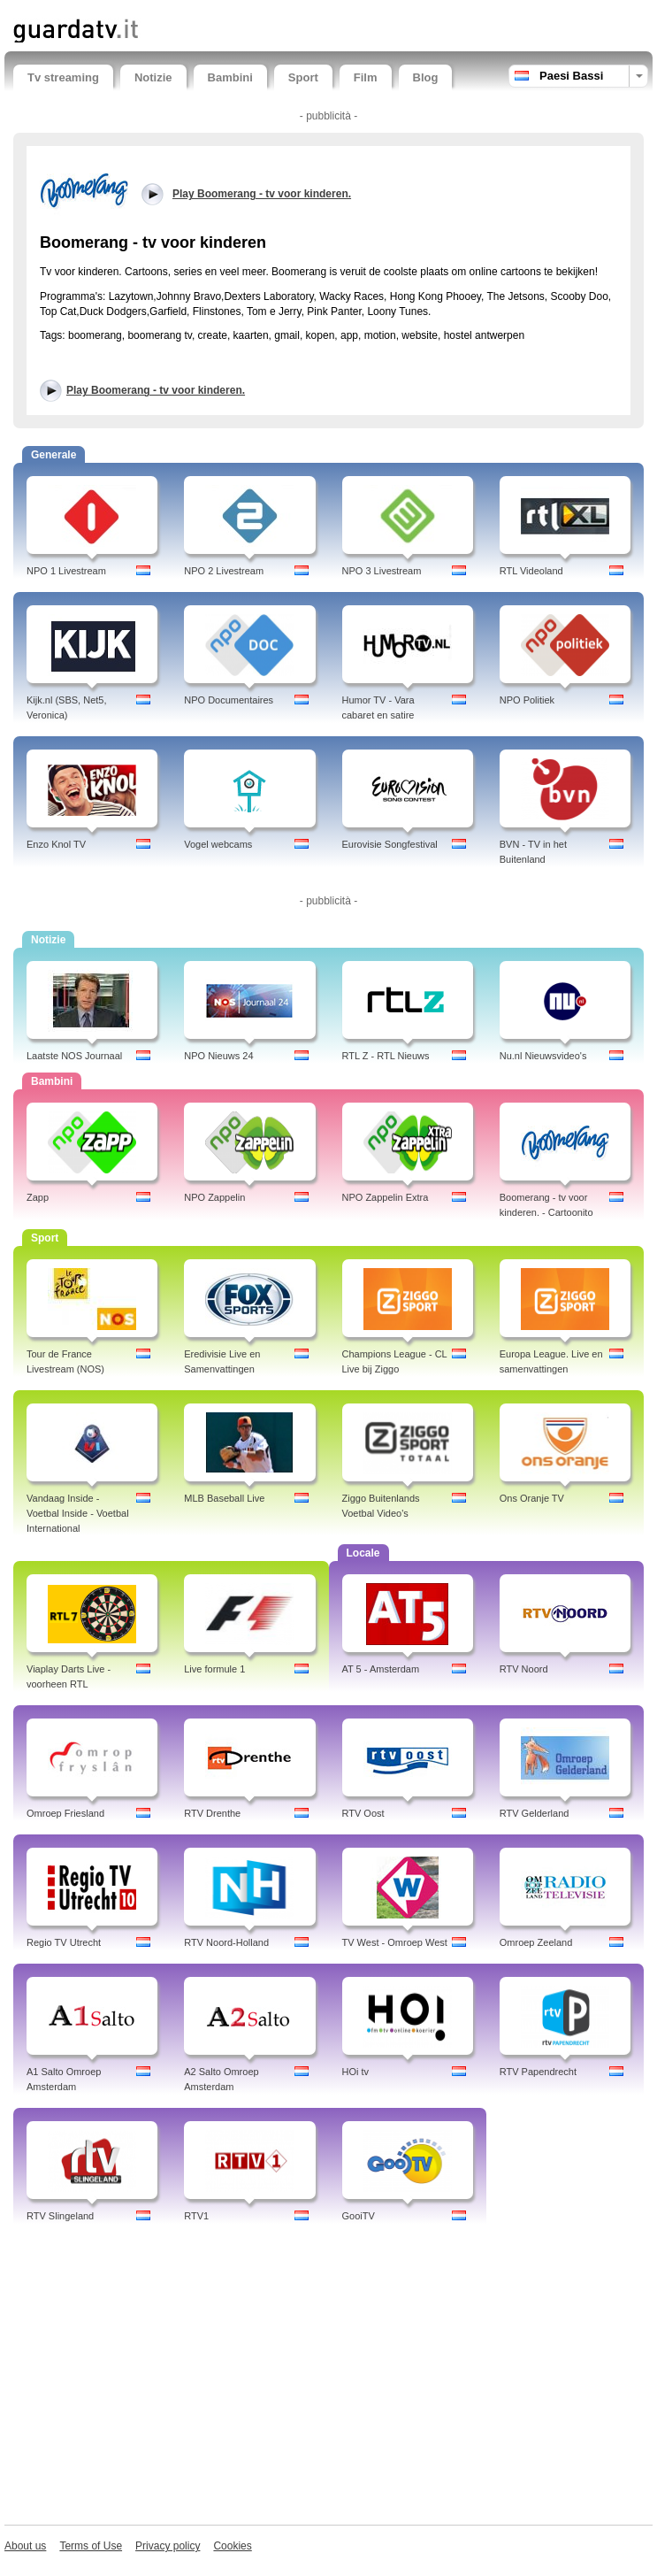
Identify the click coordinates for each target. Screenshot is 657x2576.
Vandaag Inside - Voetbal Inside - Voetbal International (78, 1513)
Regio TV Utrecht (64, 1942)
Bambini (230, 77)
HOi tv (356, 2071)
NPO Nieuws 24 (218, 1055)
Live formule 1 (214, 1669)
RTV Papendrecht (538, 2071)
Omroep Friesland (65, 1813)
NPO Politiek (527, 700)
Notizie (153, 77)
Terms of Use (90, 2546)
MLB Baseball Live (224, 1498)
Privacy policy (167, 2546)
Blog (426, 77)
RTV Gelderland (534, 1813)
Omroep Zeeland (536, 1942)
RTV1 (196, 2216)
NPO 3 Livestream (382, 570)
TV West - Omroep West (394, 1942)
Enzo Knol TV (56, 844)
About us (25, 2546)
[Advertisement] (328, 2379)
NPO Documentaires (228, 700)
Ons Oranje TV (532, 1498)
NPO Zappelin (214, 1197)
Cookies (232, 2546)
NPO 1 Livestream (66, 570)
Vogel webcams (218, 844)
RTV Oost (363, 1813)
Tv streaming (63, 77)
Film (366, 77)
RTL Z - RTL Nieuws (386, 1055)
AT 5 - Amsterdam (381, 1669)
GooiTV (358, 2216)
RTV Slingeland (60, 2216)
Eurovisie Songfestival (390, 844)
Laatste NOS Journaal (74, 1055)
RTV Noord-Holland (226, 1942)
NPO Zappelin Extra (385, 1197)
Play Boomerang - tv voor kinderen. (155, 390)
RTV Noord (524, 1669)
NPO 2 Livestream (224, 570)
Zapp (38, 1197)
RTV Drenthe (212, 1813)
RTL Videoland (531, 570)
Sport (303, 77)
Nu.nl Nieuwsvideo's (543, 1055)
